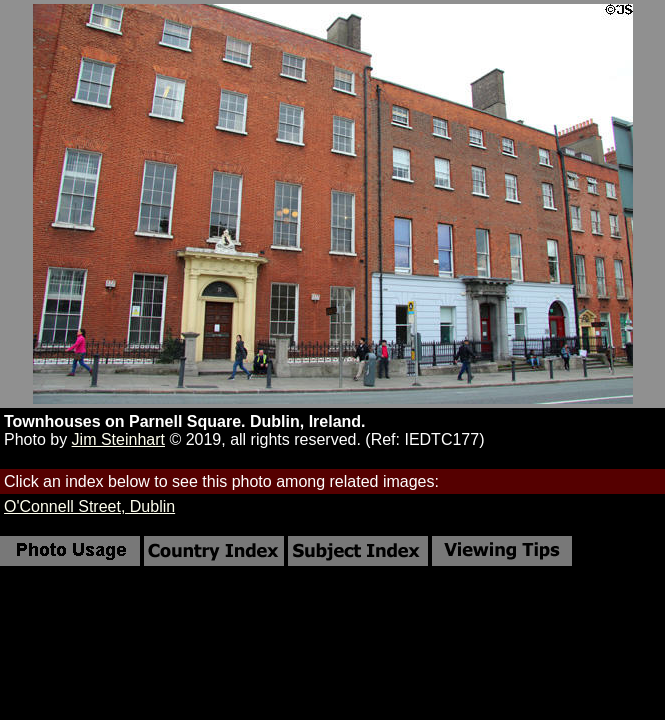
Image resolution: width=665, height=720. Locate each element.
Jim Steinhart (118, 439)
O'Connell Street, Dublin (89, 506)
